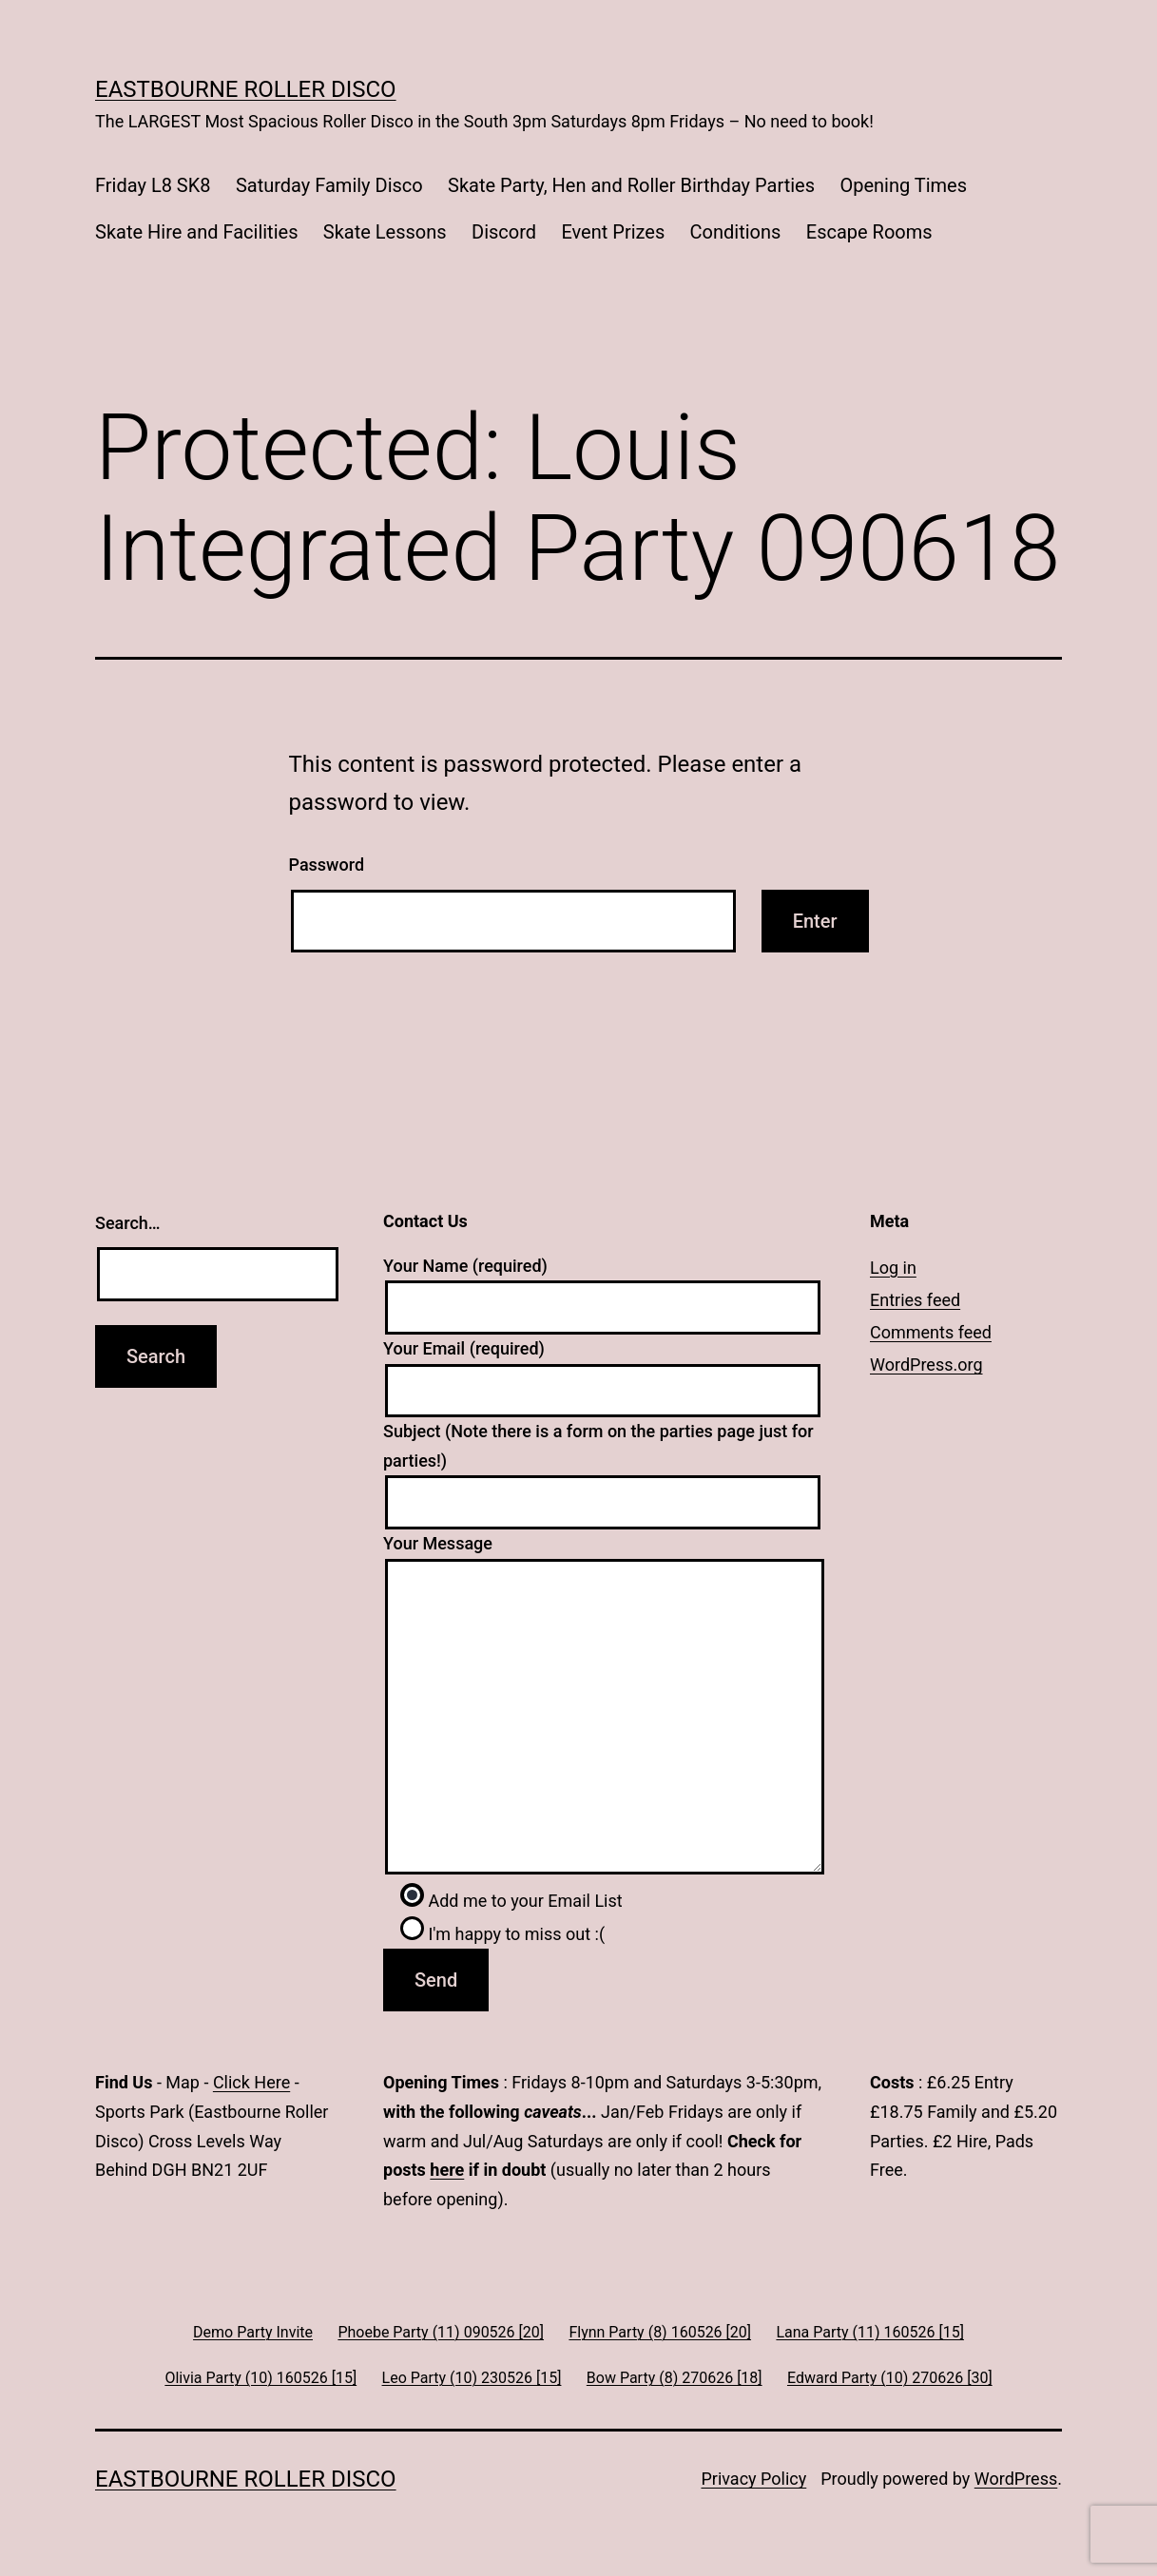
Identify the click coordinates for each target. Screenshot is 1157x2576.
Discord (504, 232)
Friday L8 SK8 (153, 185)
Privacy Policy (753, 2479)
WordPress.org (926, 1365)
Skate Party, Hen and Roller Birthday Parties (631, 185)
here (447, 2170)
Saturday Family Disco (329, 185)
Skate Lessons (385, 232)
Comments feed (931, 1332)
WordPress (1015, 2479)
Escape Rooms (869, 232)
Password (327, 865)
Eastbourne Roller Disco (245, 89)
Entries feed (915, 1300)
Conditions (735, 232)
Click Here (251, 2082)
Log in (893, 1268)
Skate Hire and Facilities (196, 232)
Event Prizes (613, 232)
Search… (128, 1223)
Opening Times (903, 185)
